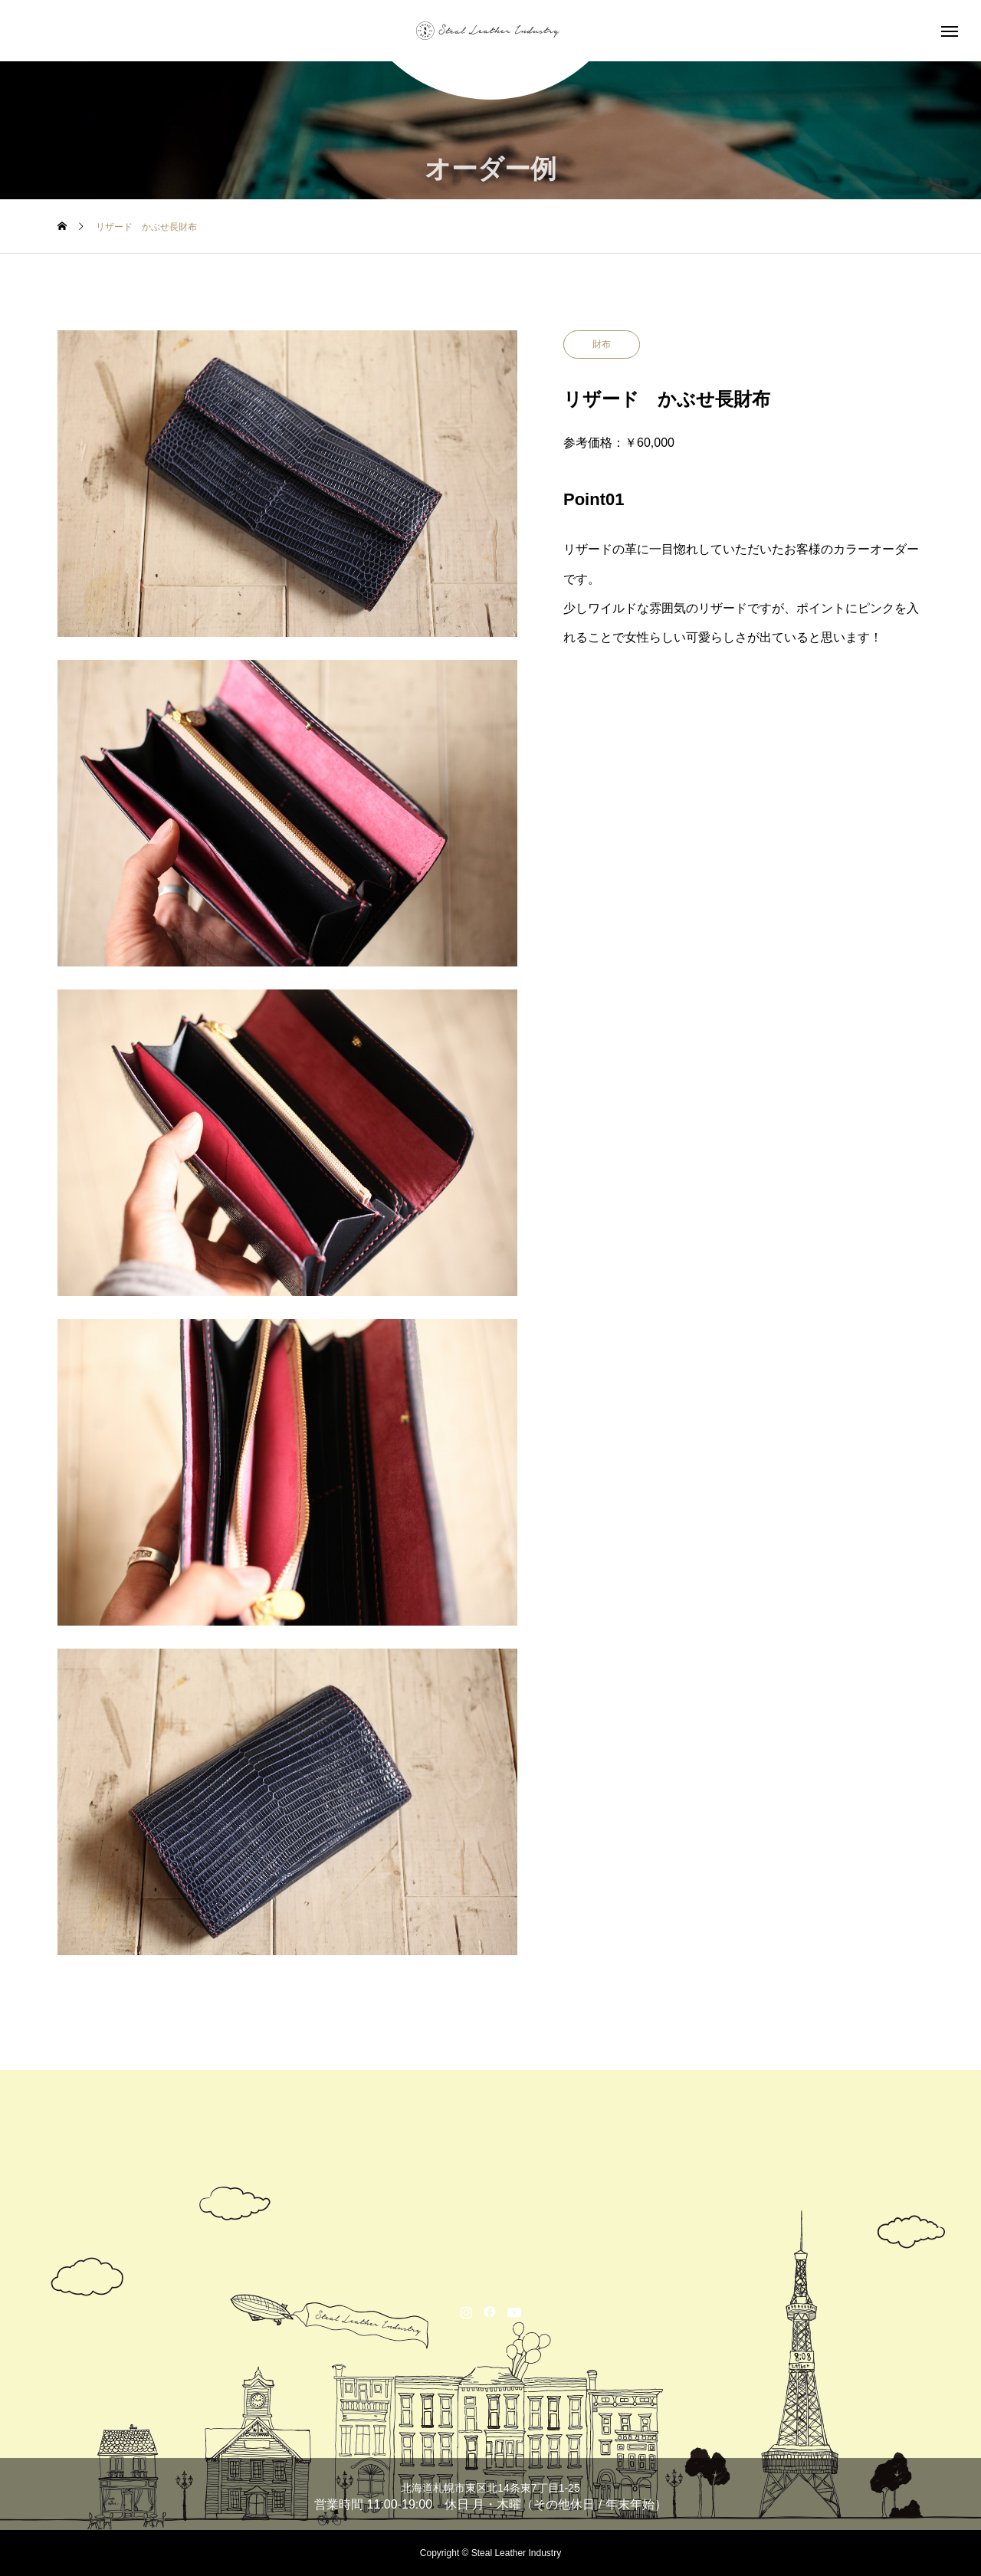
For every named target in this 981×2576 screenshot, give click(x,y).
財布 (601, 344)
